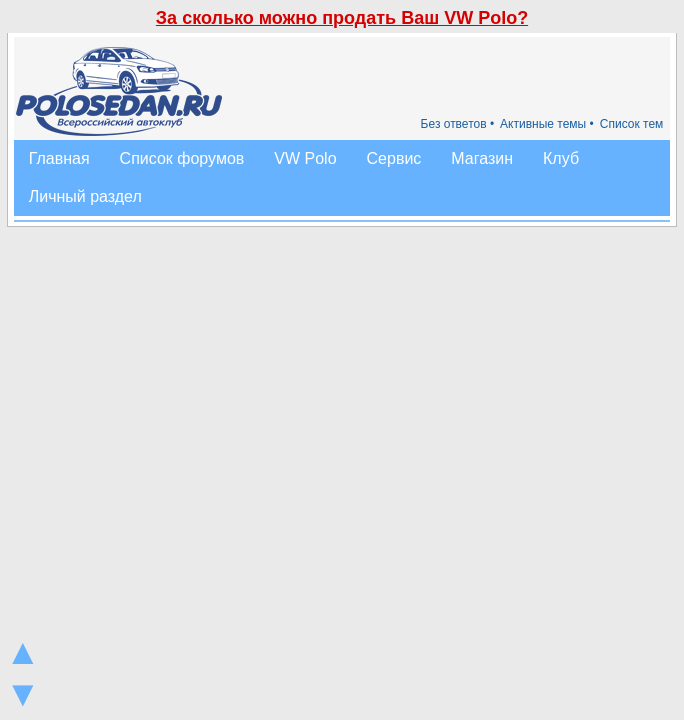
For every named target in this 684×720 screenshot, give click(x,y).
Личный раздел (85, 196)
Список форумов (182, 158)
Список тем (632, 124)
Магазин (482, 158)
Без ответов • (458, 124)
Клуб (561, 158)
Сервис (394, 158)
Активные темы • (547, 124)
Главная (59, 158)
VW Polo (305, 158)
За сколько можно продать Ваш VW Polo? (342, 18)
